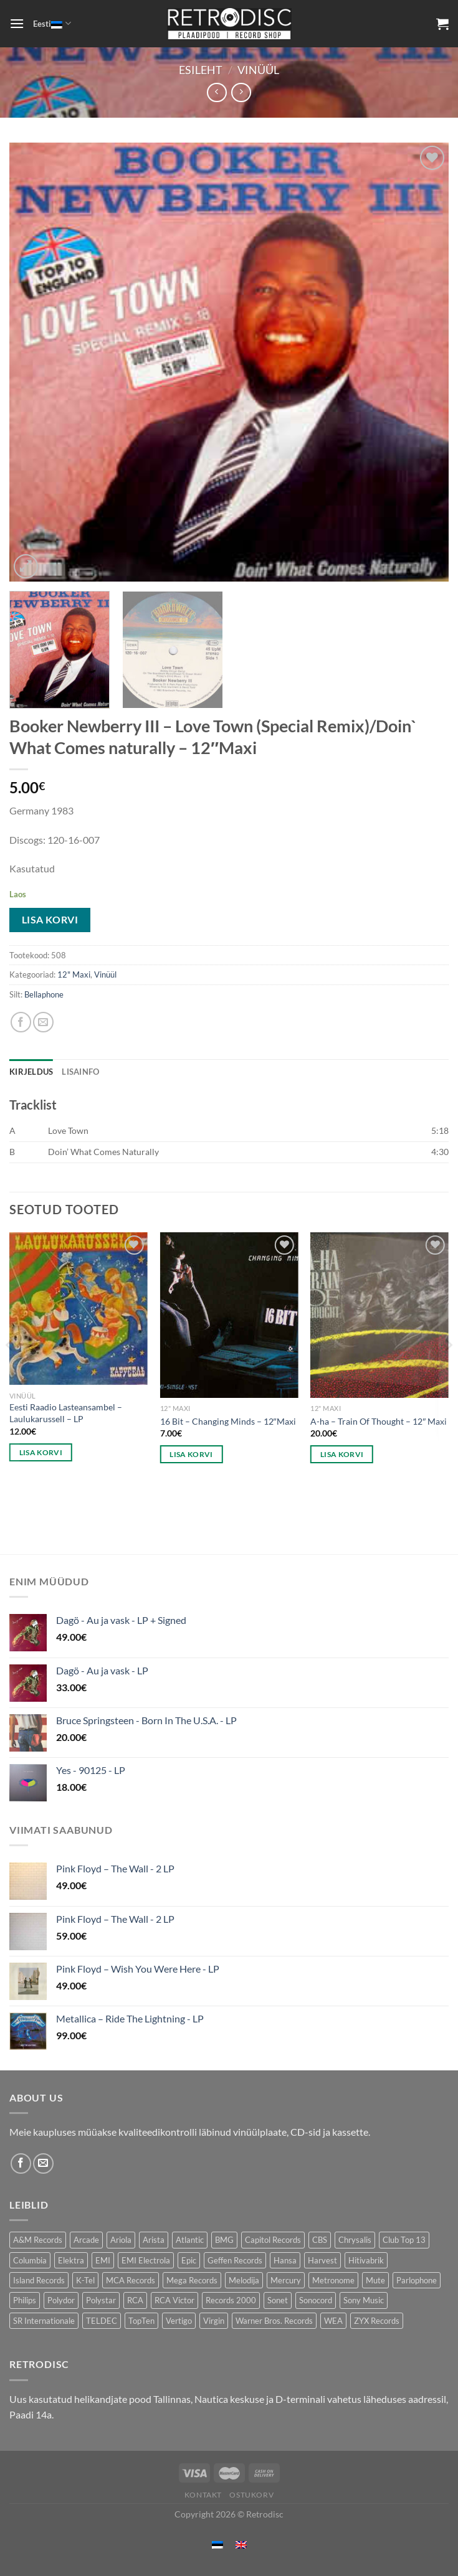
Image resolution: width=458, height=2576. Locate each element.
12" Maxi (73, 974)
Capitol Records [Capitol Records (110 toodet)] (273, 2240)
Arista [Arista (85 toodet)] (154, 2240)
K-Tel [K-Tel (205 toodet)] (85, 2280)
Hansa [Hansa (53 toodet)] (285, 2260)
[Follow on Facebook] (21, 2163)
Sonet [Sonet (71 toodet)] (277, 2300)
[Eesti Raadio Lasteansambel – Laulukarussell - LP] (78, 1308)
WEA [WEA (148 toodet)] (333, 2321)
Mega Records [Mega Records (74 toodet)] (191, 2280)
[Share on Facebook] (21, 1022)
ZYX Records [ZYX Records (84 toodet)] (376, 2321)
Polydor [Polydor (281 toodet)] (61, 2300)
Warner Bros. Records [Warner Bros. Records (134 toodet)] (274, 2321)
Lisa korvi (50, 919)
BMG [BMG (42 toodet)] (224, 2240)
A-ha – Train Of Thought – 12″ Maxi (378, 1421)
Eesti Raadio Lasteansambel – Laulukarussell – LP (65, 1413)
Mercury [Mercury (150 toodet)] (285, 2280)
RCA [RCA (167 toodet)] (135, 2300)
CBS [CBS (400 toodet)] (319, 2240)
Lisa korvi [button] (40, 1452)
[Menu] (16, 23)
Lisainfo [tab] (80, 1072)
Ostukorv (251, 2494)
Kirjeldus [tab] (31, 1072)
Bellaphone (44, 994)
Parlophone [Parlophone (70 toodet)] (416, 2280)
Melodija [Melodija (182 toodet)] (244, 2280)
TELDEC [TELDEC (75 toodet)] (101, 2321)
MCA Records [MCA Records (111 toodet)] (130, 2280)
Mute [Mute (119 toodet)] (375, 2280)
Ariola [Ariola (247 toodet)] (120, 2240)
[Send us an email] (43, 2163)
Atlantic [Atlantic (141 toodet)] (190, 2240)
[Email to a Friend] (43, 1022)
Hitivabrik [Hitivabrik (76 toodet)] (366, 2260)
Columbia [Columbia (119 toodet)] (30, 2260)
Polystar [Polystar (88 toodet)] (101, 2300)
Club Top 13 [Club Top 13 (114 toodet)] (404, 2240)
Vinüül (258, 70)
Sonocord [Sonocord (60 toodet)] (315, 2300)
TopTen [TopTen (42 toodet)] (141, 2321)
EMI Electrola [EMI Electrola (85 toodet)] (146, 2260)
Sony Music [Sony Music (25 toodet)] (363, 2300)
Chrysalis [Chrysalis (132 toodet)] (354, 2240)
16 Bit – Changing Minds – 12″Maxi (228, 1421)
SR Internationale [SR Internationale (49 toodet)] (44, 2321)
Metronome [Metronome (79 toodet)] (333, 2280)
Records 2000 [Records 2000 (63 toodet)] (231, 2300)
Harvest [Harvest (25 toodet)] (322, 2260)
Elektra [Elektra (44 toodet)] (71, 2260)
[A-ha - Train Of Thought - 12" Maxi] (379, 1315)
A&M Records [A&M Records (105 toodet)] (37, 2240)
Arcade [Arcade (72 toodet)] (86, 2240)
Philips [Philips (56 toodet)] (24, 2300)
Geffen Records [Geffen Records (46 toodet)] (235, 2260)
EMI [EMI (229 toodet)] (102, 2260)
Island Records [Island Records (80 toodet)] (39, 2280)
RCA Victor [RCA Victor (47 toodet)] (174, 2300)
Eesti (51, 23)
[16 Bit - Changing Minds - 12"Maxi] (229, 1315)
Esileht (200, 70)
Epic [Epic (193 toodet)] (188, 2260)
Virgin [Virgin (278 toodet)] (213, 2321)
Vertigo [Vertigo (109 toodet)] (179, 2321)
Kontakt (203, 2494)
